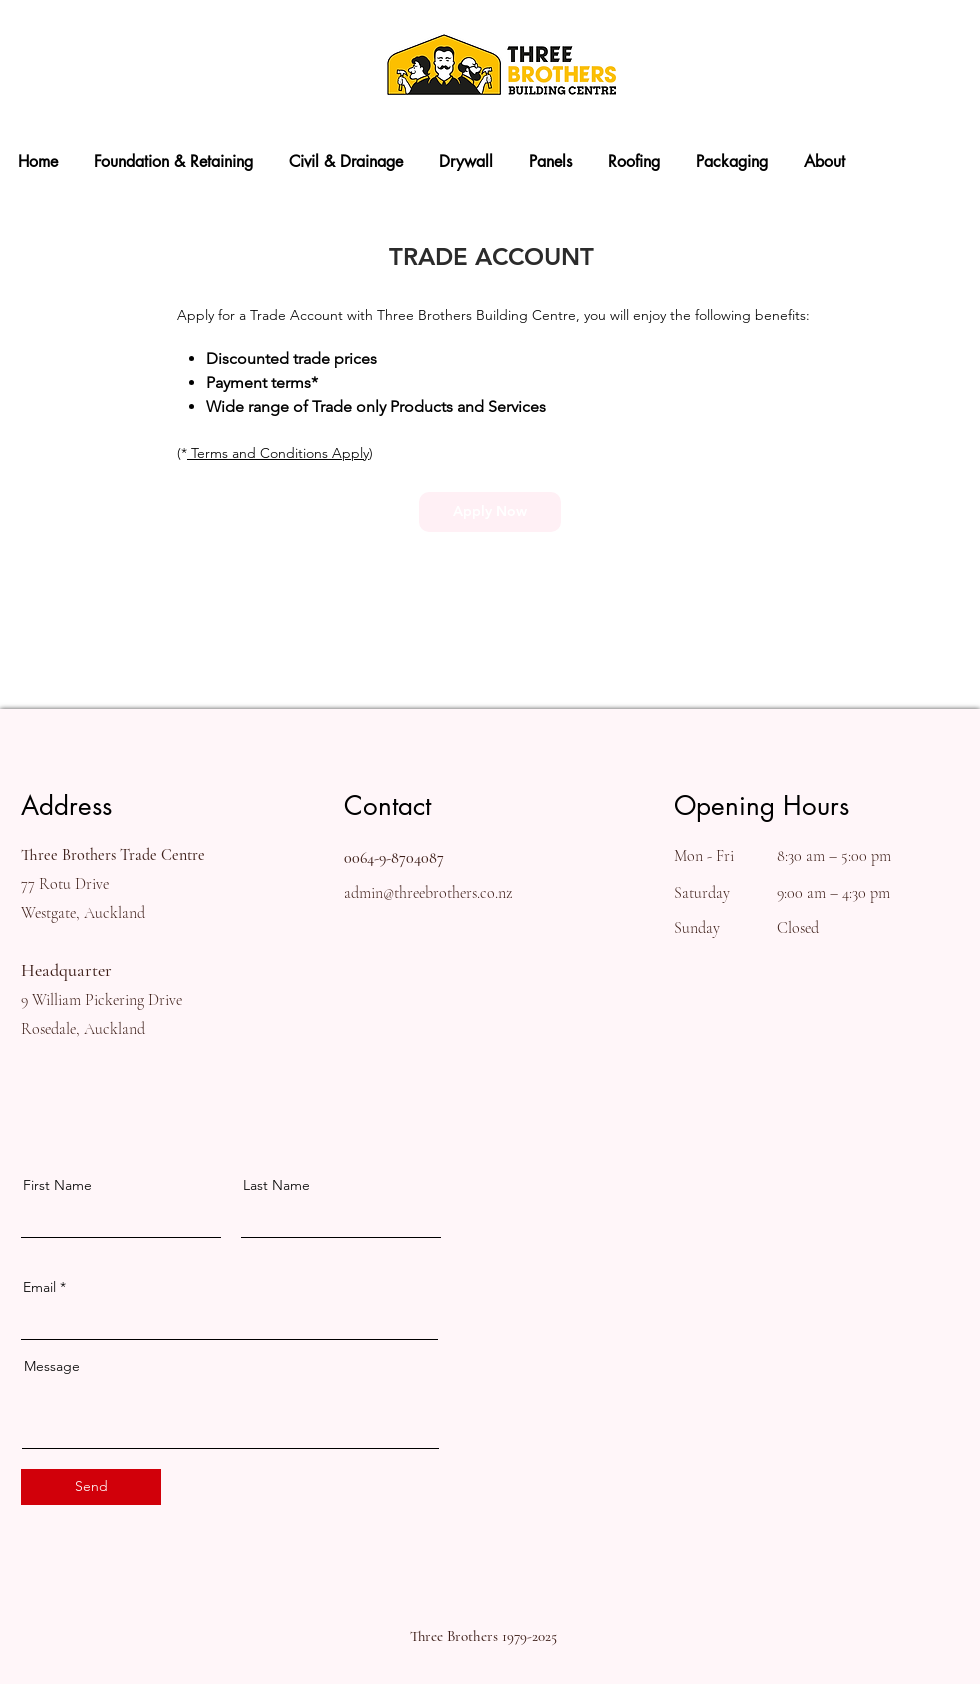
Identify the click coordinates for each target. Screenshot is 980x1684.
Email (39, 1287)
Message (52, 1366)
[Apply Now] (490, 512)
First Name (57, 1185)
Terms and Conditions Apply (278, 453)
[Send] (91, 1487)
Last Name (276, 1185)
